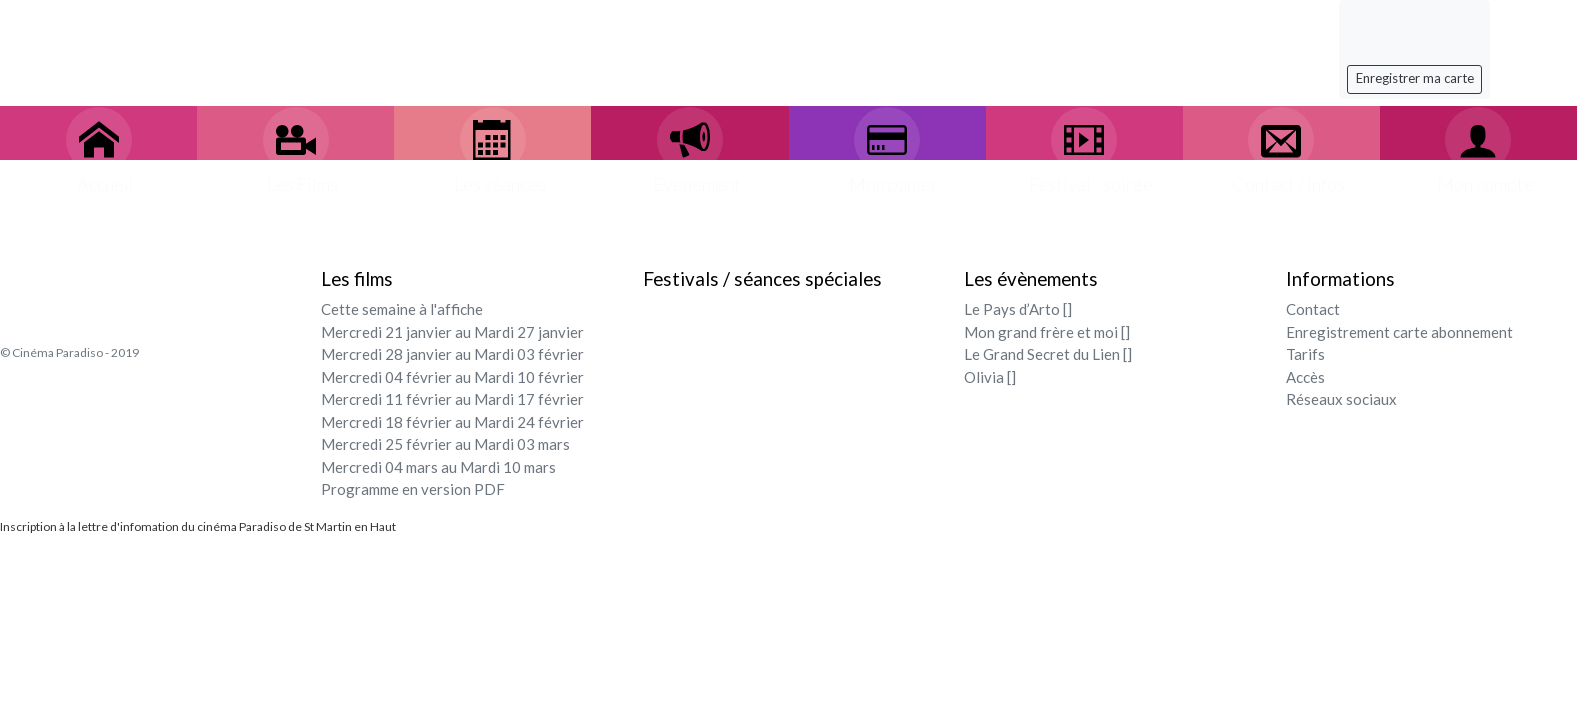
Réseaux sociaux (1341, 399)
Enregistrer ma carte (1415, 78)
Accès (1305, 377)
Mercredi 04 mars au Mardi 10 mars (438, 467)
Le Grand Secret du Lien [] (1048, 354)
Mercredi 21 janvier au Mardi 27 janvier (452, 332)
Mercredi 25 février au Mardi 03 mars (445, 444)
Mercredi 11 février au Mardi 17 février (452, 399)
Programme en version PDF (413, 489)
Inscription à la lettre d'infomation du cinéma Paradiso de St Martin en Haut (198, 526)
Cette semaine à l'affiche (402, 309)
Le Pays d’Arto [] (1018, 309)
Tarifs (1305, 354)
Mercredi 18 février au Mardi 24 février (452, 422)
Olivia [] (990, 377)
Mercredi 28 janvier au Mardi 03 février (452, 354)
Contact (1313, 309)
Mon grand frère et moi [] (1047, 332)
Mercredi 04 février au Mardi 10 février (452, 377)
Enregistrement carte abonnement (1399, 332)
